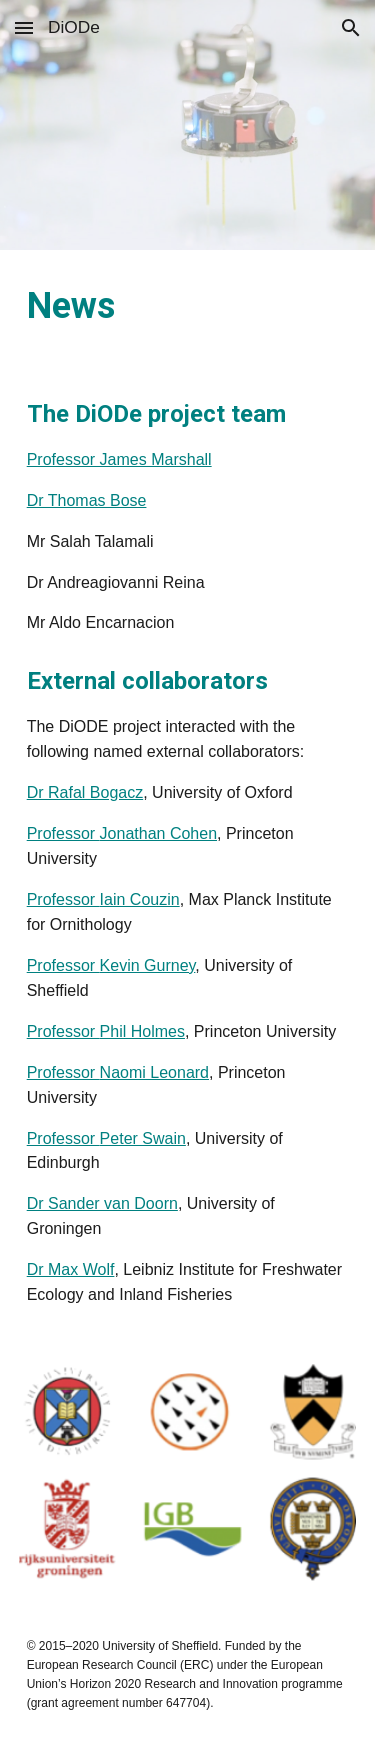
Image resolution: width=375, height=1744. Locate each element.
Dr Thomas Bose (87, 500)
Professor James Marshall (119, 459)
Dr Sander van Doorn (102, 1203)
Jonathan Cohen (158, 833)
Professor (63, 833)
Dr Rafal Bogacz (85, 792)
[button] (24, 27)
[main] (188, 307)
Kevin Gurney (148, 965)
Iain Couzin (140, 899)
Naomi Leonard (154, 1072)
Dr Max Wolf (71, 1269)
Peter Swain (143, 1138)
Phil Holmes (142, 1031)
